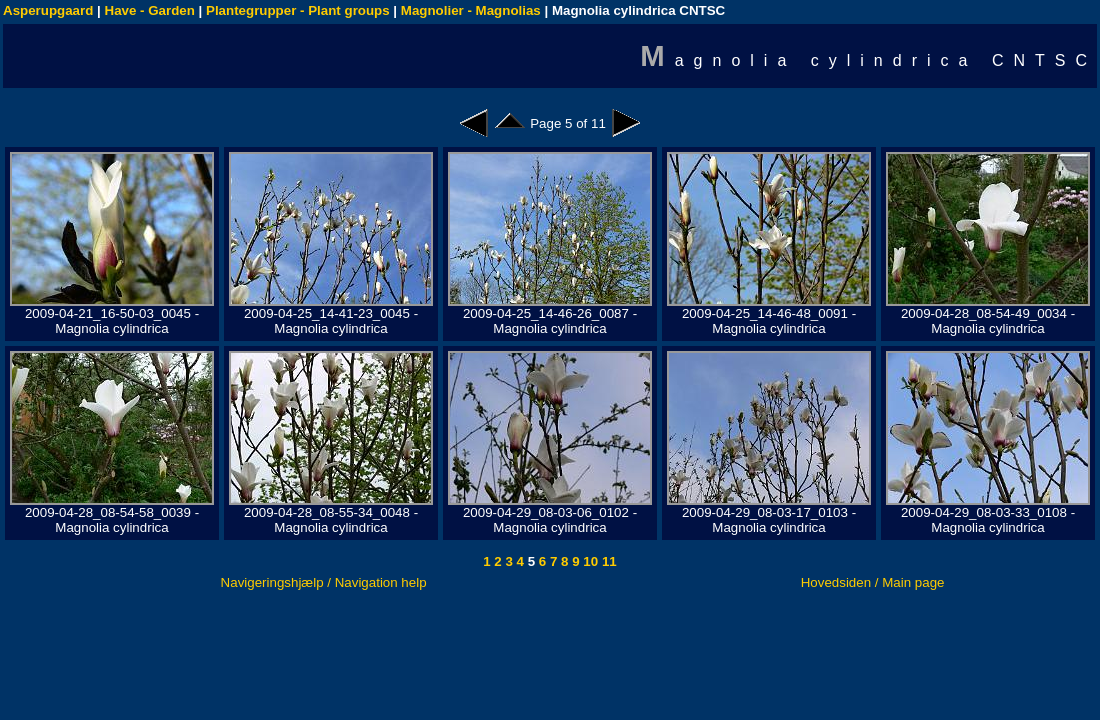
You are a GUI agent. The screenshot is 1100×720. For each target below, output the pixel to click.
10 (589, 561)
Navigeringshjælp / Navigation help (324, 582)
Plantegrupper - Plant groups (298, 10)
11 (607, 561)
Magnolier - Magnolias (471, 10)
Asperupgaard (48, 10)
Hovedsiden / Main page (873, 582)
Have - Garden (150, 10)
